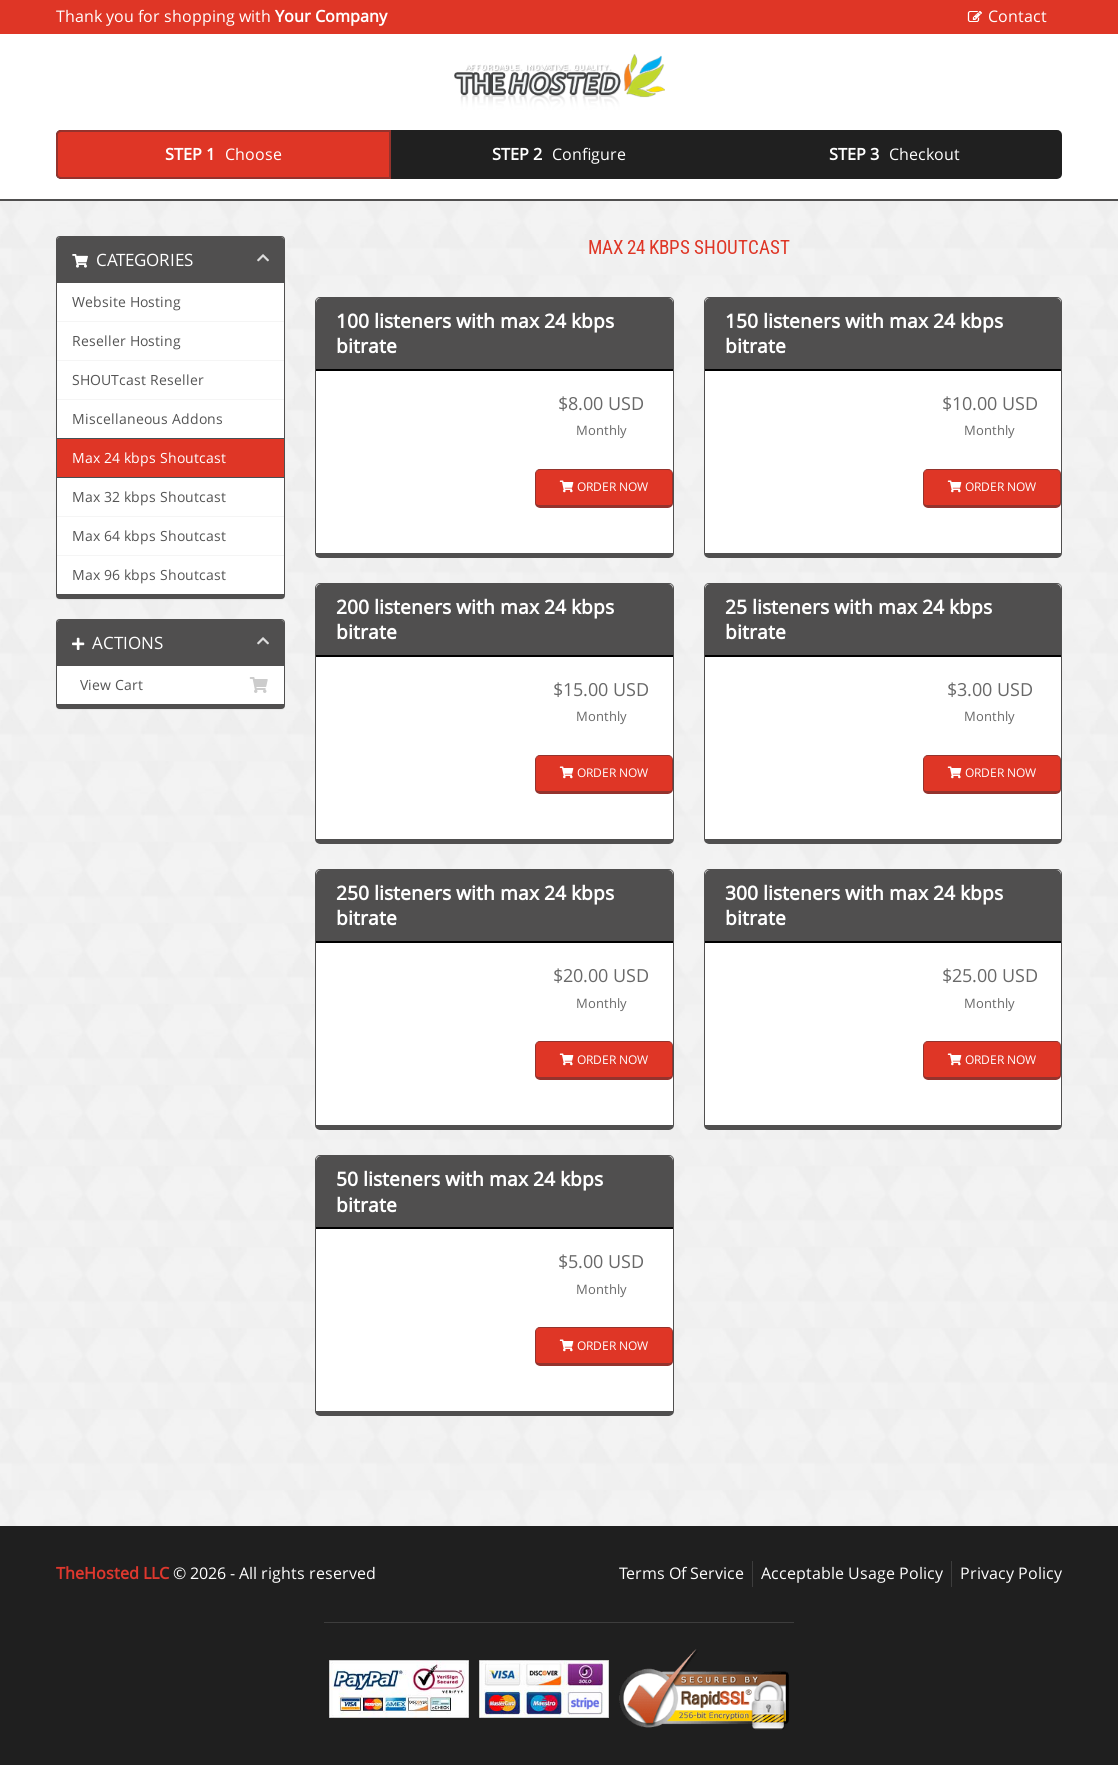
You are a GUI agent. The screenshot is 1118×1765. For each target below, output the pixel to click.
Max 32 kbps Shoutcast (149, 497)
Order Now (604, 486)
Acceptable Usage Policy (852, 1573)
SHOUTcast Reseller (138, 380)
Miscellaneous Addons (147, 419)
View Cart (170, 685)
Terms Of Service (681, 1573)
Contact (1017, 16)
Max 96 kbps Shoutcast (149, 575)
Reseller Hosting (126, 341)
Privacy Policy (1011, 1573)
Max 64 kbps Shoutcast (149, 536)
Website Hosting (126, 302)
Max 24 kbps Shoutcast (149, 458)
